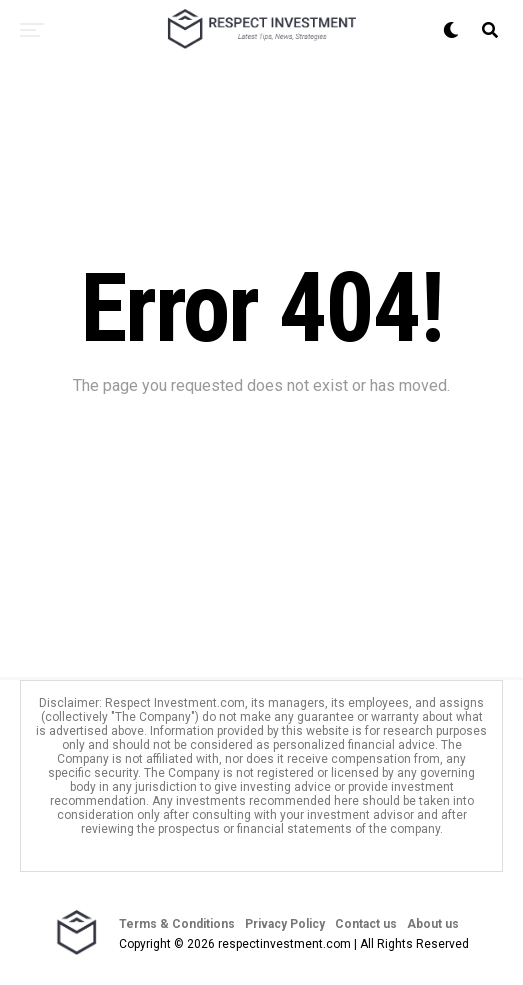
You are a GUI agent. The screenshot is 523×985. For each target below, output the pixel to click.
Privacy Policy (285, 924)
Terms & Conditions (177, 924)
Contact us (366, 924)
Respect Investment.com (175, 703)
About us (433, 924)
